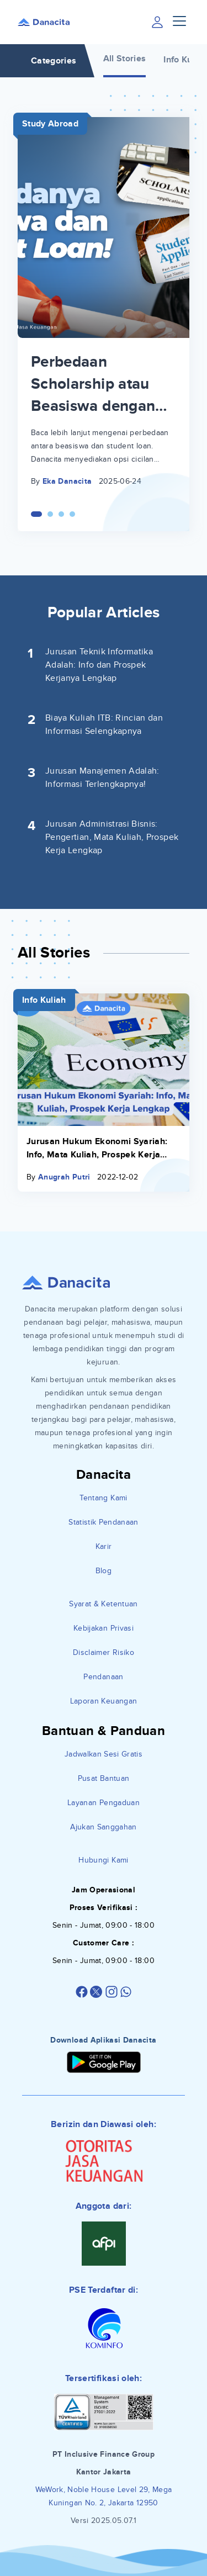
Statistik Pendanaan (103, 1522)
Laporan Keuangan (103, 1701)
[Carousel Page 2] (50, 514)
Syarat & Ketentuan (103, 1604)
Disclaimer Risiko (103, 1652)
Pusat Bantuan (104, 1778)
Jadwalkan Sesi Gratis (103, 1754)
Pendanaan (103, 1676)
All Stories (124, 58)
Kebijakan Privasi (103, 1628)
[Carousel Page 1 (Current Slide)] (36, 514)
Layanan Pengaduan (103, 1802)
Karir (103, 1546)
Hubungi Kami (103, 1860)
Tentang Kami (103, 1498)
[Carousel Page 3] (61, 514)
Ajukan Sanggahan (103, 1827)
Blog (103, 1570)
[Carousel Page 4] (72, 514)
